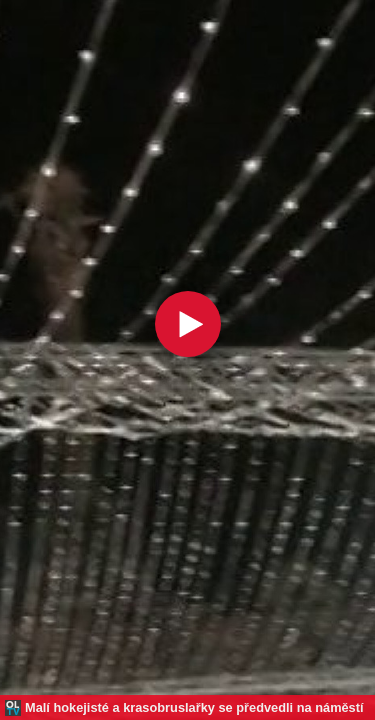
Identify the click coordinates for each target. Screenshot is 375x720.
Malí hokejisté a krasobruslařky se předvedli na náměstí (194, 707)
